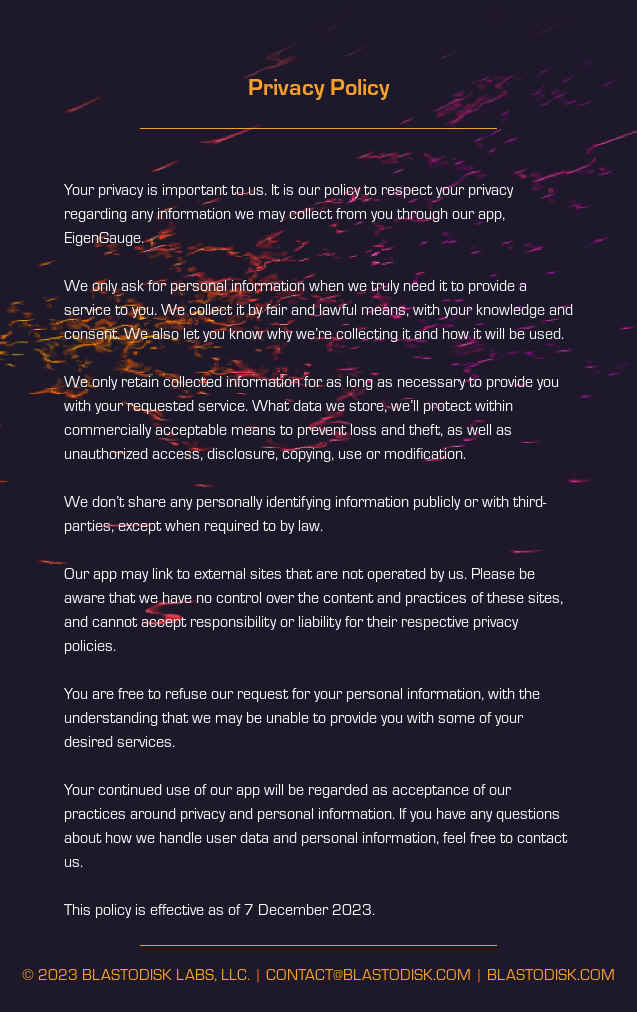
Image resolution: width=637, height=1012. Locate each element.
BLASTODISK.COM (551, 973)
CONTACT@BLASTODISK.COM (368, 973)
